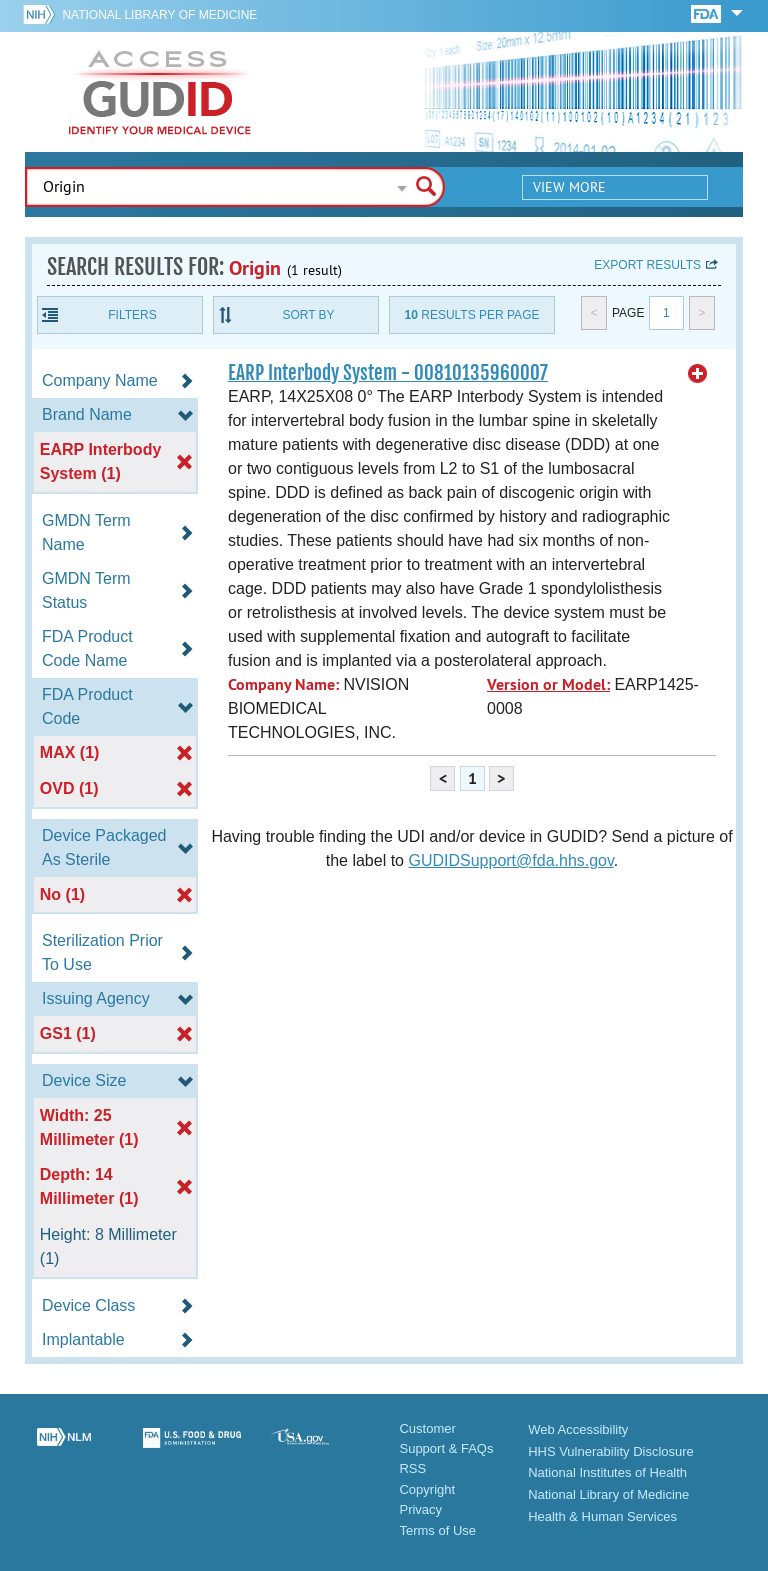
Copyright (427, 1489)
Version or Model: (548, 684)
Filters (132, 315)
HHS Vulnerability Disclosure (611, 1451)
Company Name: (283, 684)
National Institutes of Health (607, 1472)
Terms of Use (437, 1530)
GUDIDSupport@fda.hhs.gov (510, 860)
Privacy (420, 1509)
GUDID (160, 92)
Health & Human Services (602, 1516)
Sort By (308, 315)
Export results (647, 265)
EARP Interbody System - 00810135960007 (388, 373)
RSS (412, 1468)
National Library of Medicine (159, 15)
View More (569, 187)
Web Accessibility (578, 1429)
